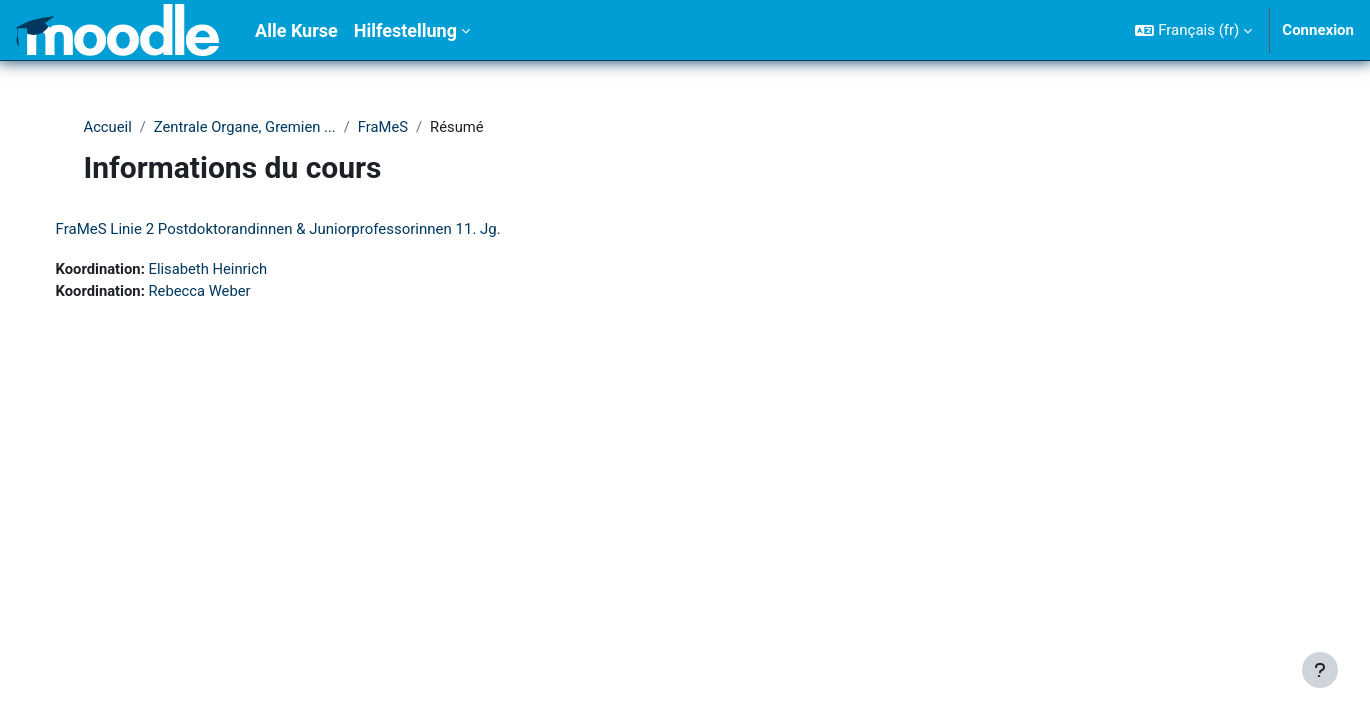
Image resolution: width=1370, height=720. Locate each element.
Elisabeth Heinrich (230, 270)
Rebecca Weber (222, 292)
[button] (1193, 30)
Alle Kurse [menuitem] (296, 30)
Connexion (1318, 30)
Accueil (108, 127)
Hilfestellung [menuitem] (405, 30)
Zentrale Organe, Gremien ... (247, 127)
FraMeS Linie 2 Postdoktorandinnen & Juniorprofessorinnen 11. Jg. (298, 230)
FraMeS (387, 127)
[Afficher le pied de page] (1320, 670)
